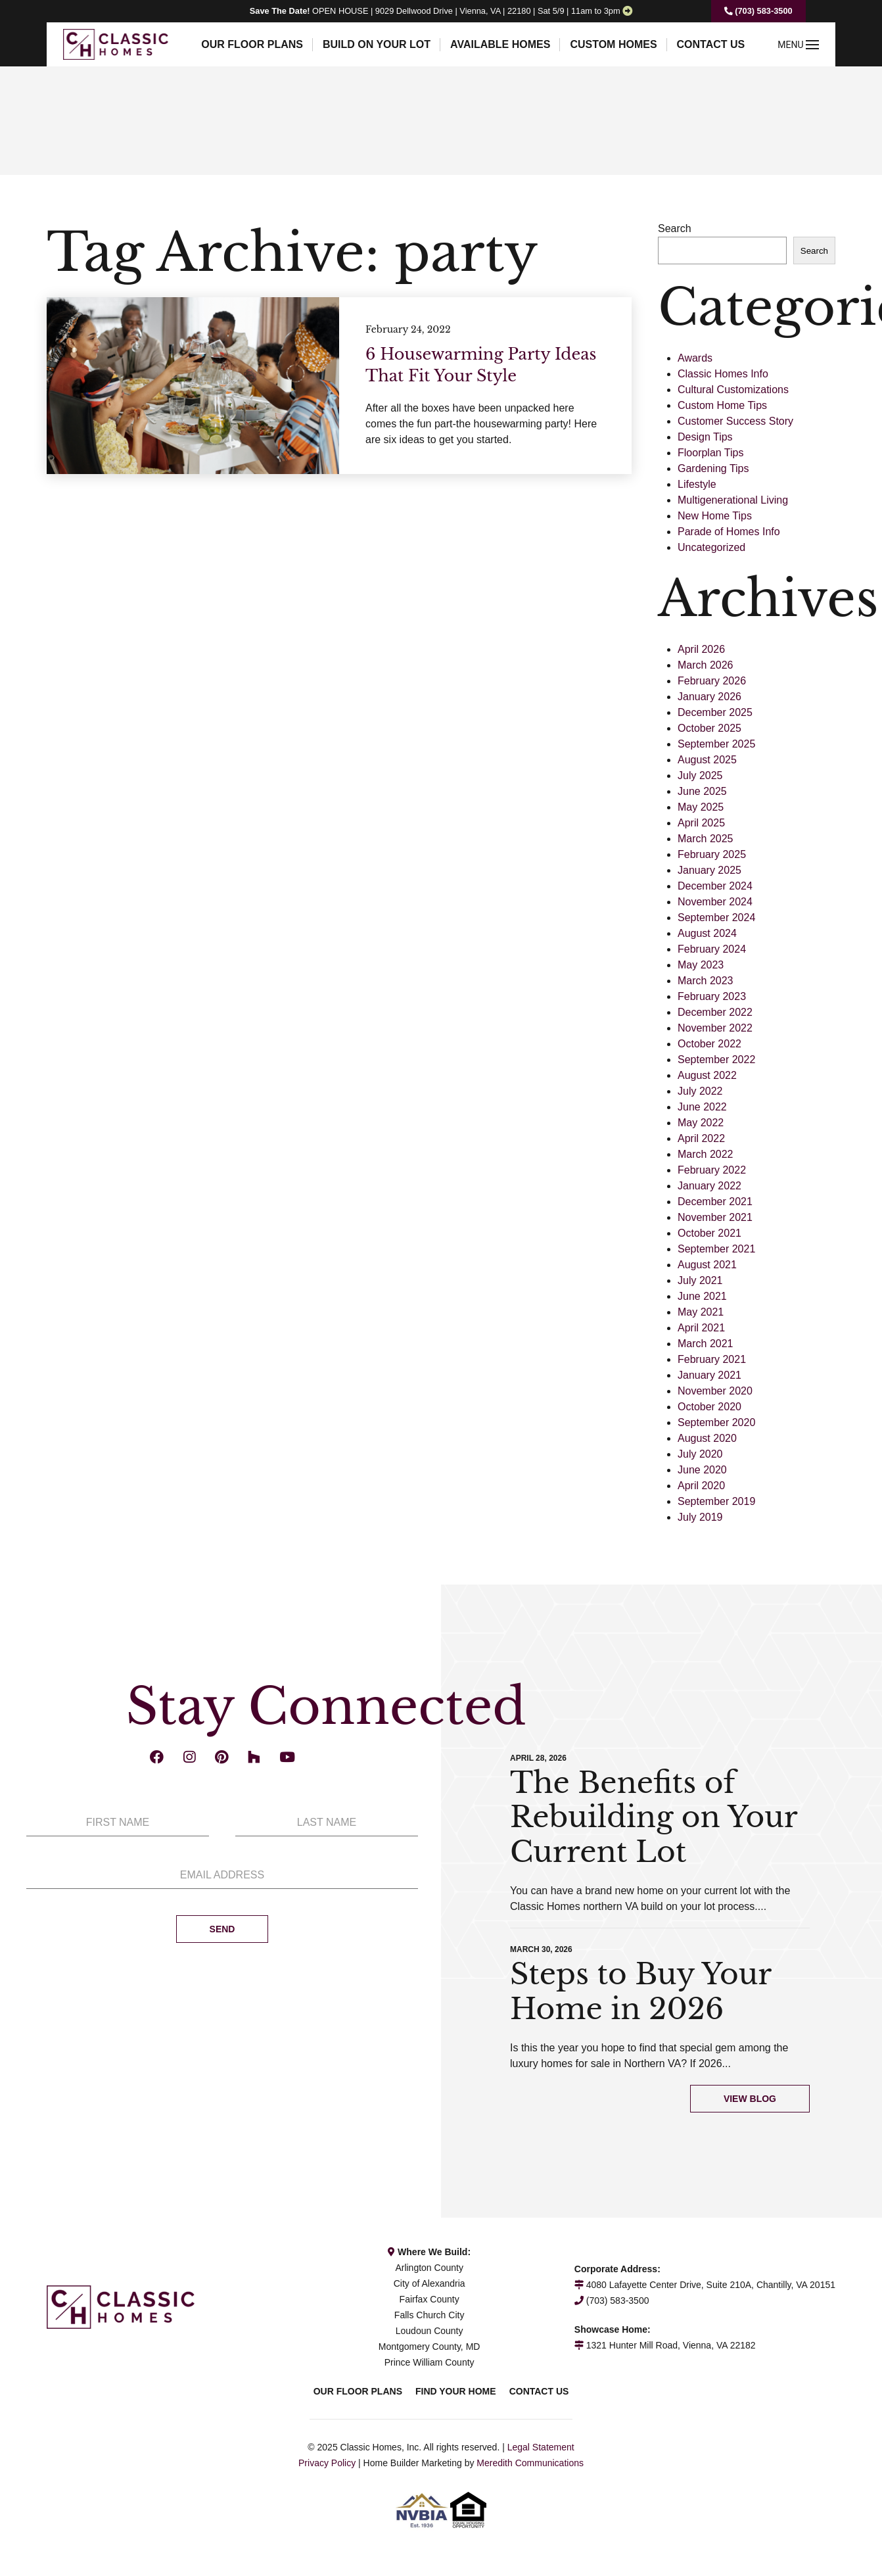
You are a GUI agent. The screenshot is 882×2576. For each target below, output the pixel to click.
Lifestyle (697, 484)
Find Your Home (455, 2391)
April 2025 (701, 822)
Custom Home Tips (722, 405)
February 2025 (712, 854)
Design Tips (705, 436)
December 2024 (715, 886)
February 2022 (712, 1170)
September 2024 (716, 917)
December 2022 (715, 1012)
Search (674, 228)
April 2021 (701, 1327)
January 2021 (709, 1375)
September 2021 (716, 1248)
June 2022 (702, 1106)
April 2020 (701, 1485)
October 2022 (709, 1043)
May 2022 (701, 1122)
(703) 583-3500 (758, 11)
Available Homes (500, 44)
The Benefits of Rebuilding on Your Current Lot (653, 1818)
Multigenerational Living (733, 500)
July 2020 (700, 1454)
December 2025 (715, 712)
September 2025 (716, 744)
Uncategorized (711, 547)
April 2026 (701, 649)
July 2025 (700, 775)
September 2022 (716, 1059)
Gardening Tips (713, 468)
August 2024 (707, 933)
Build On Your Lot (376, 44)
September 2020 (716, 1422)
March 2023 (705, 980)
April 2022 (701, 1138)
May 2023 (701, 964)
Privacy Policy (327, 2463)
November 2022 (715, 1028)
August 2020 (707, 1438)
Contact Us (711, 44)
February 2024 (712, 949)
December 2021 (715, 1201)
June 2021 (702, 1296)
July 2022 (700, 1091)
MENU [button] (798, 44)
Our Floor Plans (252, 44)
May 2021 (701, 1312)
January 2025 (709, 870)
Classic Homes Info (723, 373)
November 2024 (715, 901)
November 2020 (715, 1390)
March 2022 (705, 1154)
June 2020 (702, 1469)
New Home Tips (715, 515)
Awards (695, 358)
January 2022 (709, 1185)
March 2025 (705, 838)
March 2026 (705, 665)
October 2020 (709, 1406)
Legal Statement (540, 2447)
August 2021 (707, 1264)
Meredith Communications (530, 2463)
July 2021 (700, 1280)
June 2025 (702, 791)
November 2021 (715, 1217)
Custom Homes (613, 44)
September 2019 (716, 1501)
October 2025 (709, 728)
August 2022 (707, 1075)
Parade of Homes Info (729, 531)
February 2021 (712, 1359)
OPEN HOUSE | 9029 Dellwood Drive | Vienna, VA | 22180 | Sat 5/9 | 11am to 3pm (435, 11)
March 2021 (705, 1343)
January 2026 (709, 696)
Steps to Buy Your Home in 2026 (640, 1991)
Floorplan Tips (711, 452)
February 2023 (712, 996)
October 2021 (709, 1233)
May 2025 (701, 807)
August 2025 (707, 759)
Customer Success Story (735, 421)
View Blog (750, 2098)
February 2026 (712, 680)
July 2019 (700, 1517)
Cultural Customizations (733, 389)
